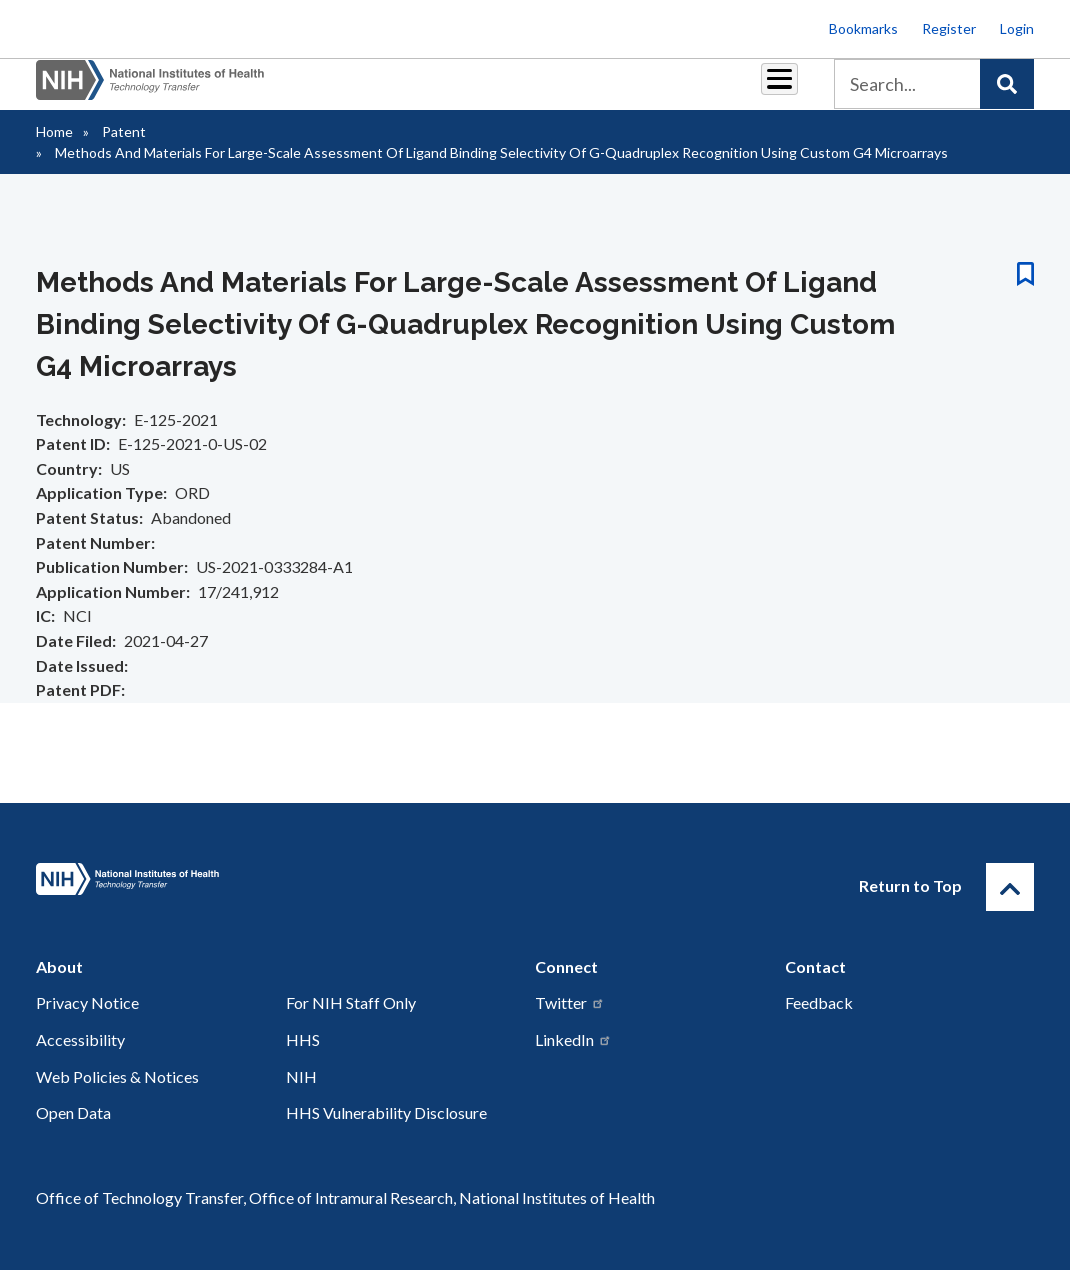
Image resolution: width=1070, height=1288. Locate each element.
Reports (468, 91)
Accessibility (80, 1057)
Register (949, 28)
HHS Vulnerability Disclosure (386, 1130)
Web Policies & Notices (117, 1094)
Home (54, 149)
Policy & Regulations (668, 92)
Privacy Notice (87, 1020)
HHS (303, 1057)
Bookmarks (863, 28)
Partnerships (271, 91)
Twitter (570, 1020)
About (761, 91)
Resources (561, 91)
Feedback (819, 1020)
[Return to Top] (1010, 905)
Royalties (377, 91)
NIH (301, 1094)
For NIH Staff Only (351, 1020)
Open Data (73, 1130)
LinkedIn (573, 1057)
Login (1017, 28)
